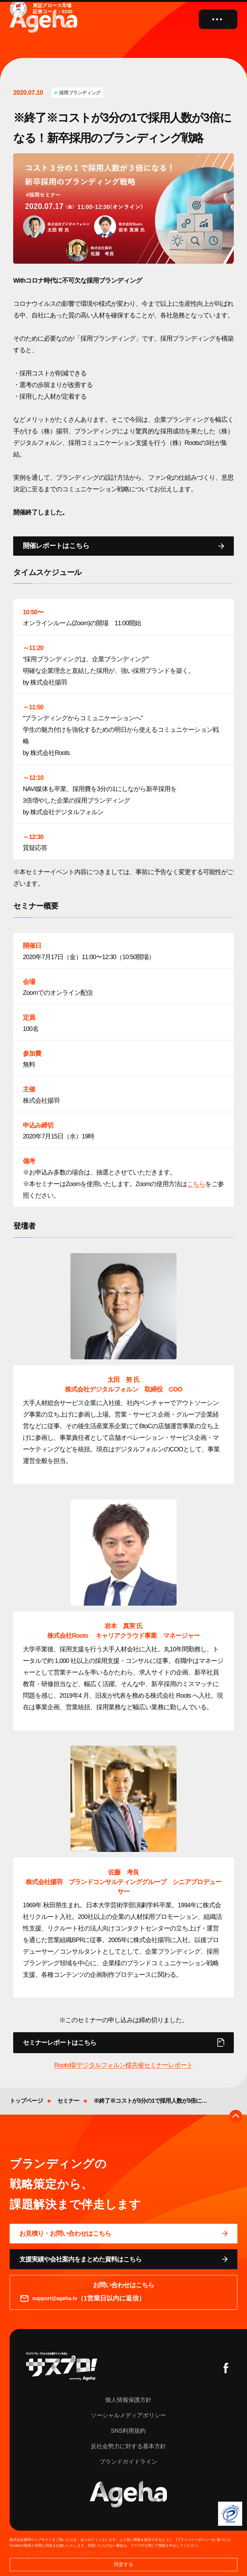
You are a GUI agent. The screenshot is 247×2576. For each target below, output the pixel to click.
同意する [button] (123, 2564)
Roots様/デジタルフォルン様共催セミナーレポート (123, 2065)
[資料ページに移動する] (123, 2259)
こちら (196, 1183)
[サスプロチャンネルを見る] (61, 2366)
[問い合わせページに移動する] (123, 2234)
